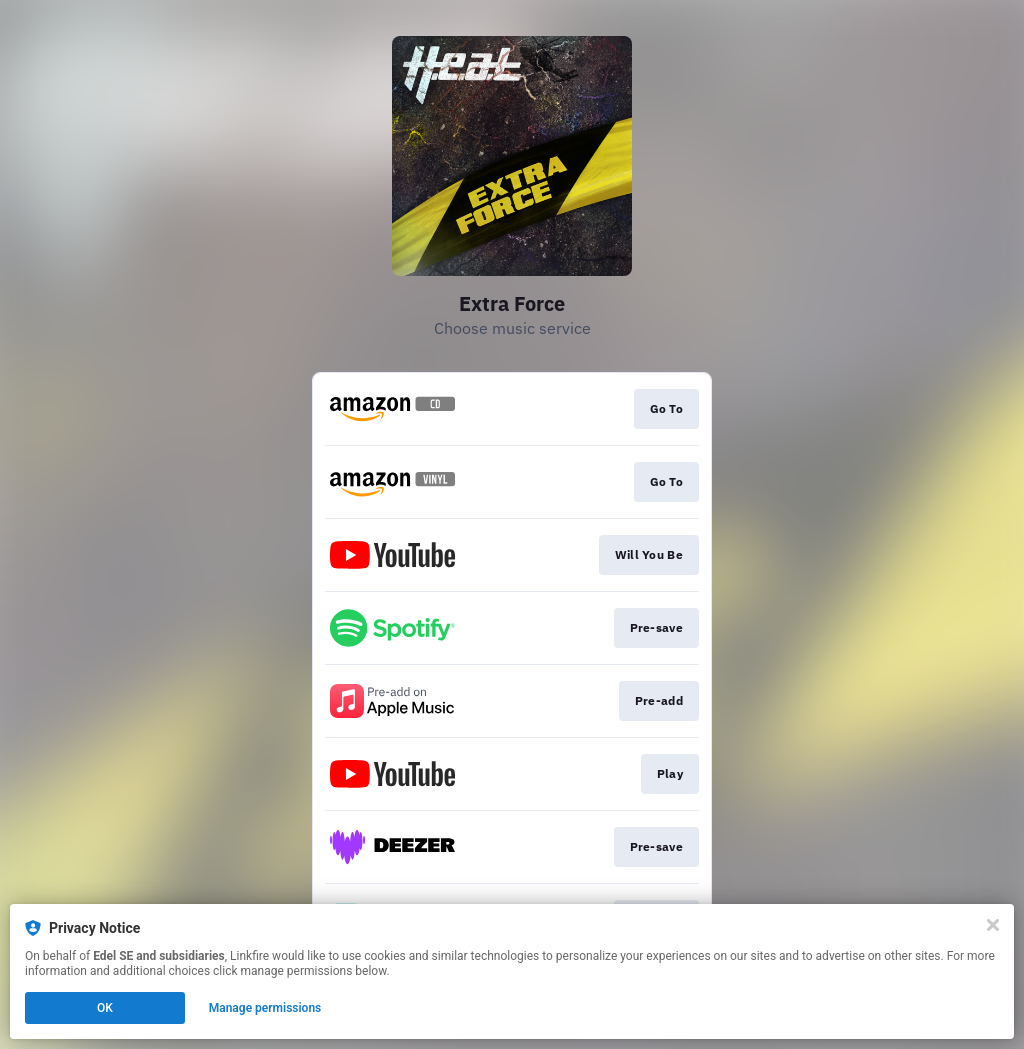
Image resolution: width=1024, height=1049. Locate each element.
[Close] (993, 925)
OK (105, 1008)
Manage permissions (265, 1008)
